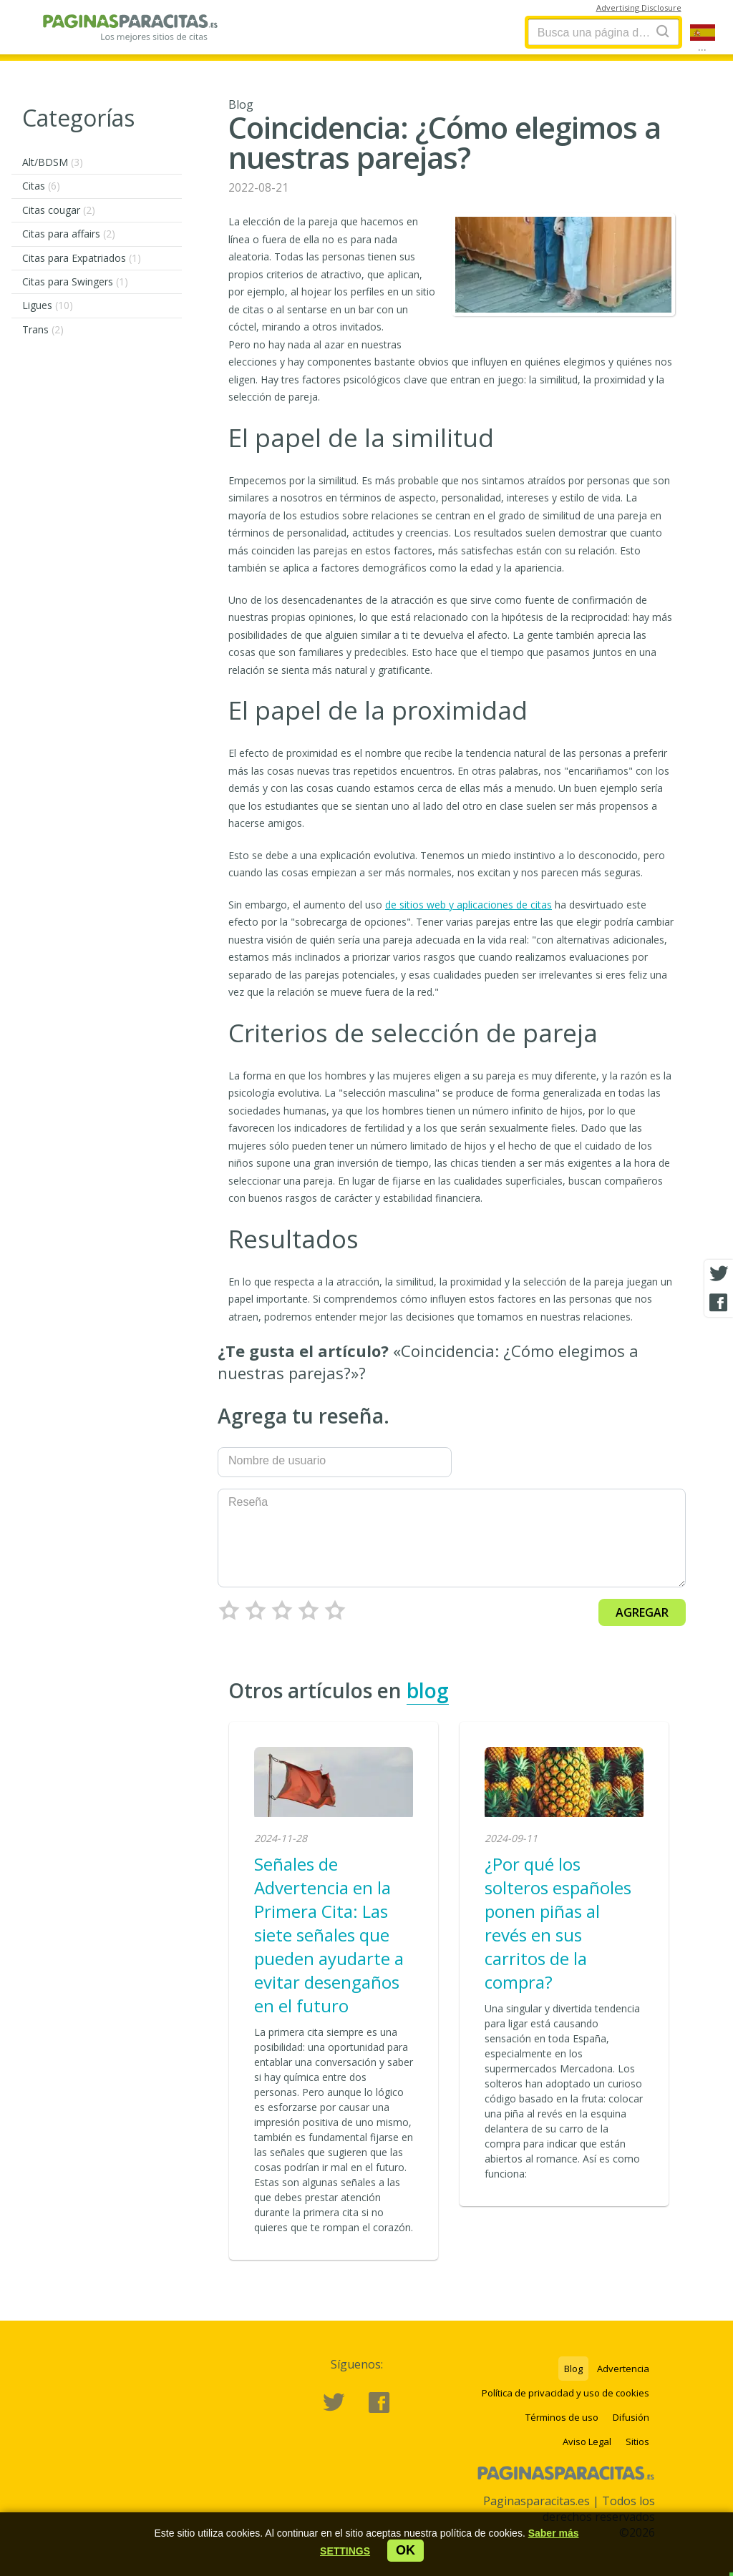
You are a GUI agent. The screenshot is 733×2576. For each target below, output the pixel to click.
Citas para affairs (68, 233)
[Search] (663, 31)
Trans (43, 329)
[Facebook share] (718, 1302)
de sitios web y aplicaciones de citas (468, 904)
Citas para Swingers (75, 281)
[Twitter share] (718, 1274)
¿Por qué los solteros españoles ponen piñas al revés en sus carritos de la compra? (558, 1923)
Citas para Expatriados (81, 258)
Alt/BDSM (52, 162)
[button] (345, 2551)
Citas (41, 185)
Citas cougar (58, 210)
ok (405, 2550)
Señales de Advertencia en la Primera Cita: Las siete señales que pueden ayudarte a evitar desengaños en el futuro (329, 1934)
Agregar (642, 1612)
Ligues (47, 305)
